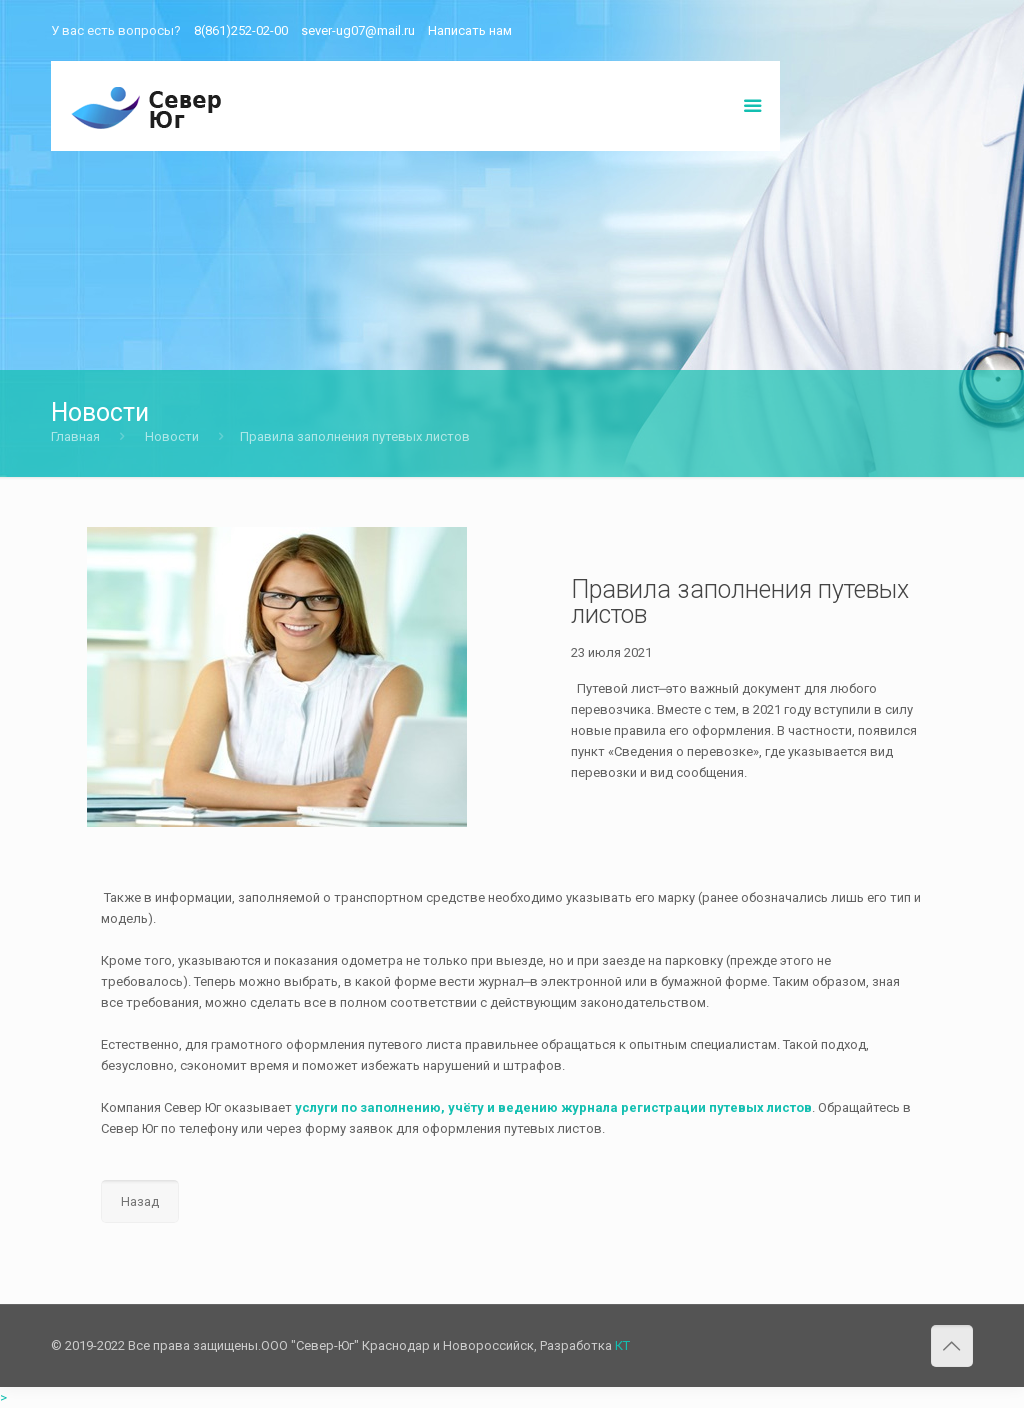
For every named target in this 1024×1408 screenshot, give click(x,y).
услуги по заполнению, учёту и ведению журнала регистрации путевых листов (553, 1107)
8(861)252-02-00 (241, 30)
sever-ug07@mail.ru (358, 30)
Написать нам (470, 30)
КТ (622, 1345)
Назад (140, 1201)
